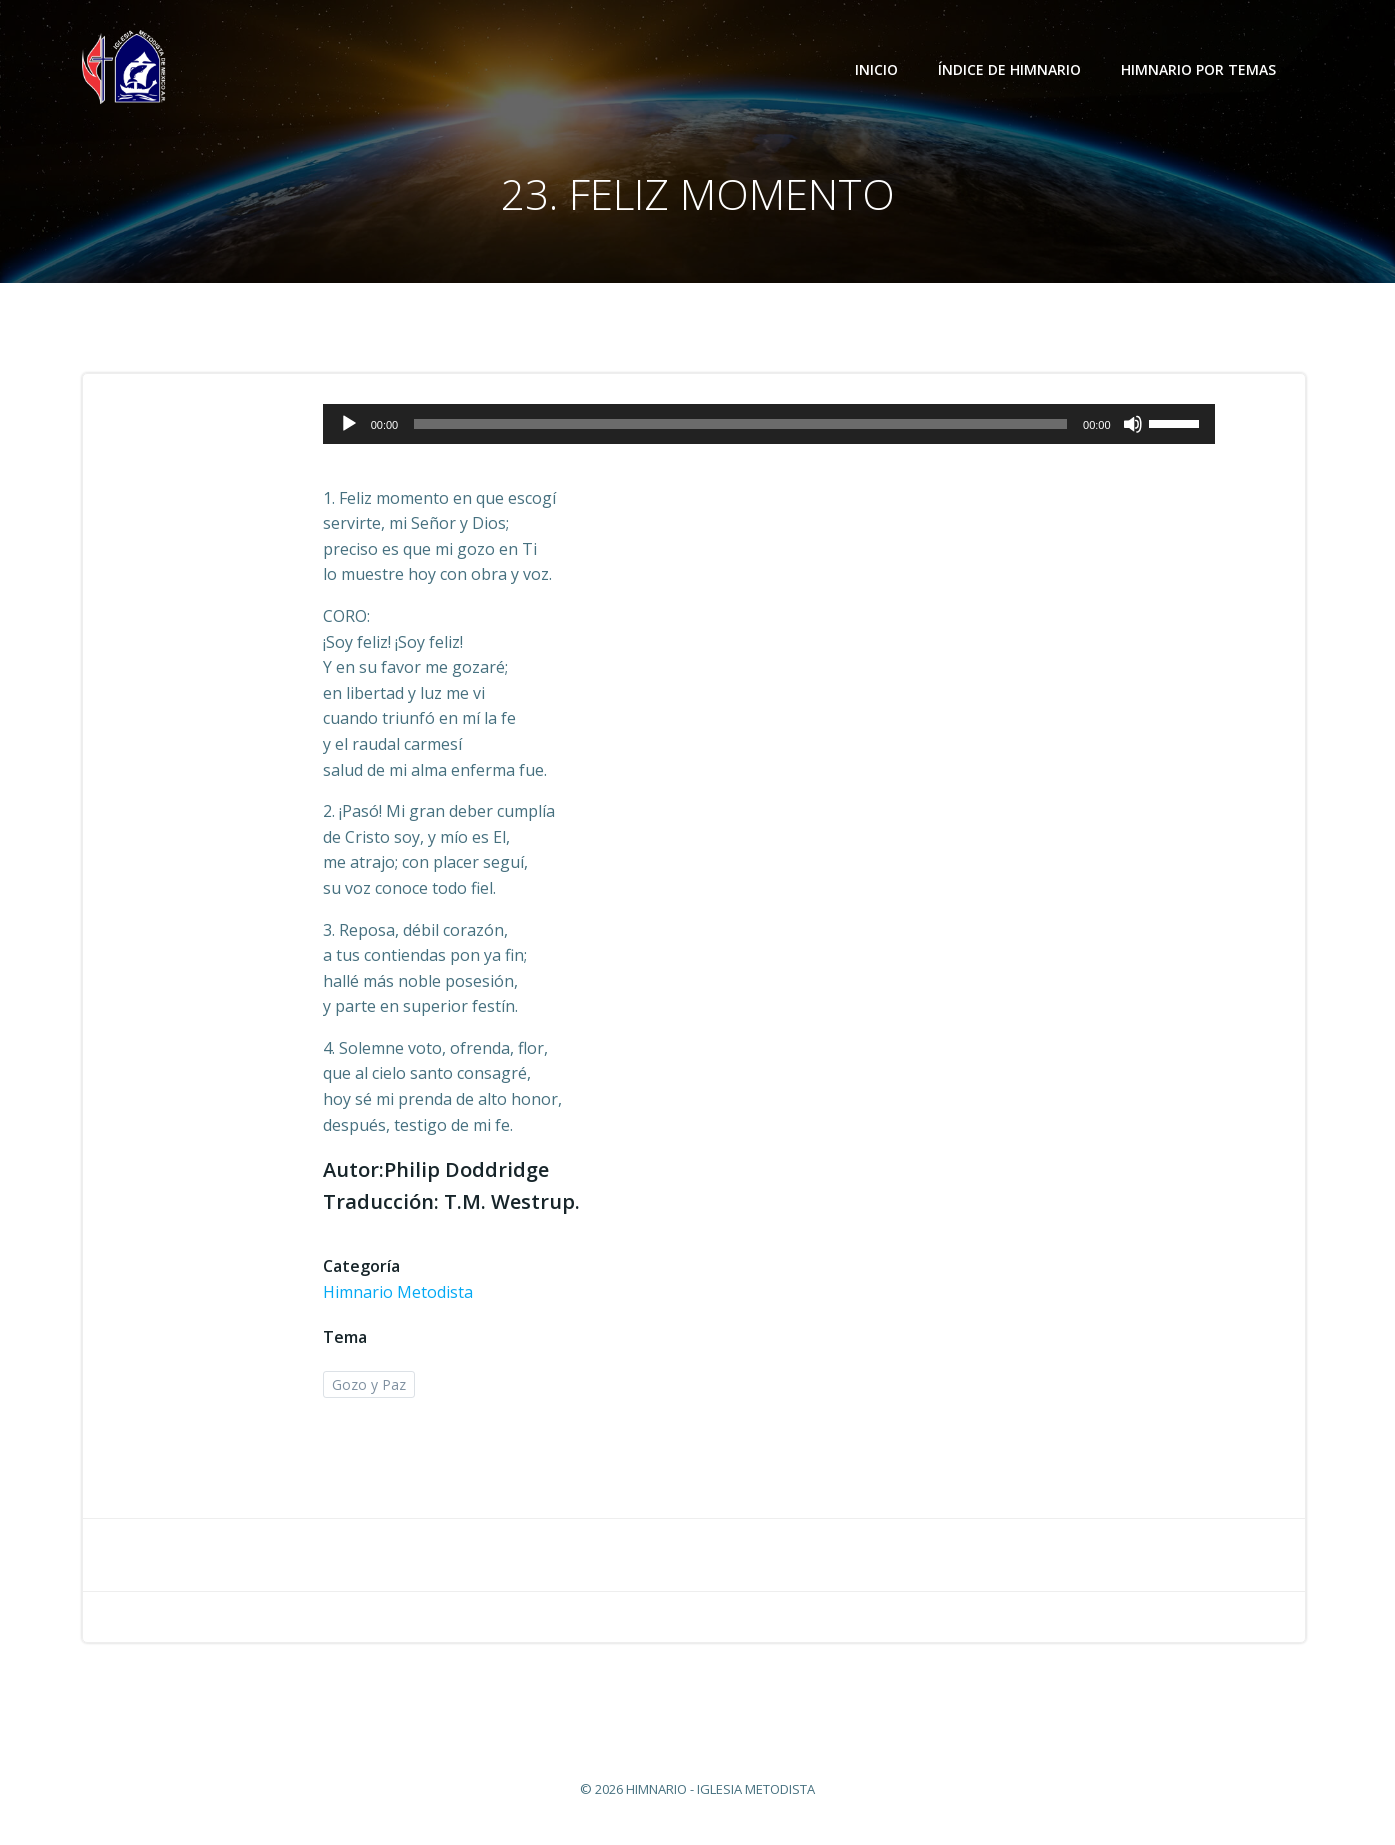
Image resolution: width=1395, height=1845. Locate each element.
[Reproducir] (349, 424)
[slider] (740, 424)
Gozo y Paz (369, 1384)
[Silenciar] (1133, 424)
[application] (769, 424)
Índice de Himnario (1009, 69)
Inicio (876, 69)
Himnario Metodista (398, 1292)
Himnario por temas (1207, 69)
